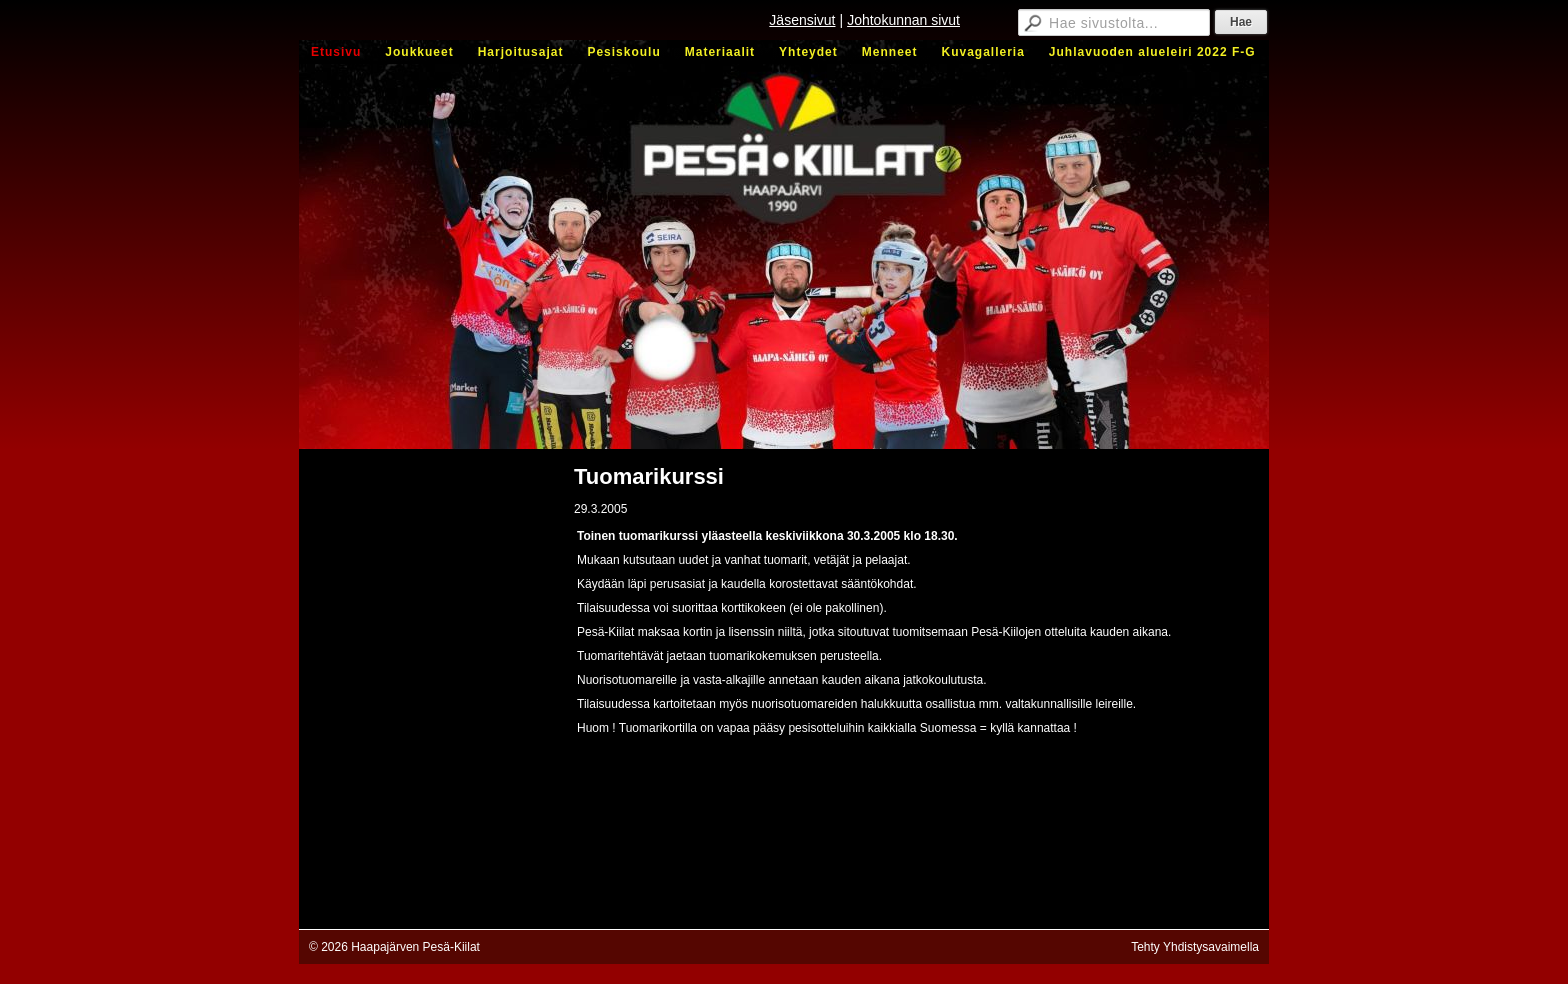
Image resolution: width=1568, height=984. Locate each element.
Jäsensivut (802, 20)
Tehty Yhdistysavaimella (1195, 947)
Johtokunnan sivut (903, 20)
